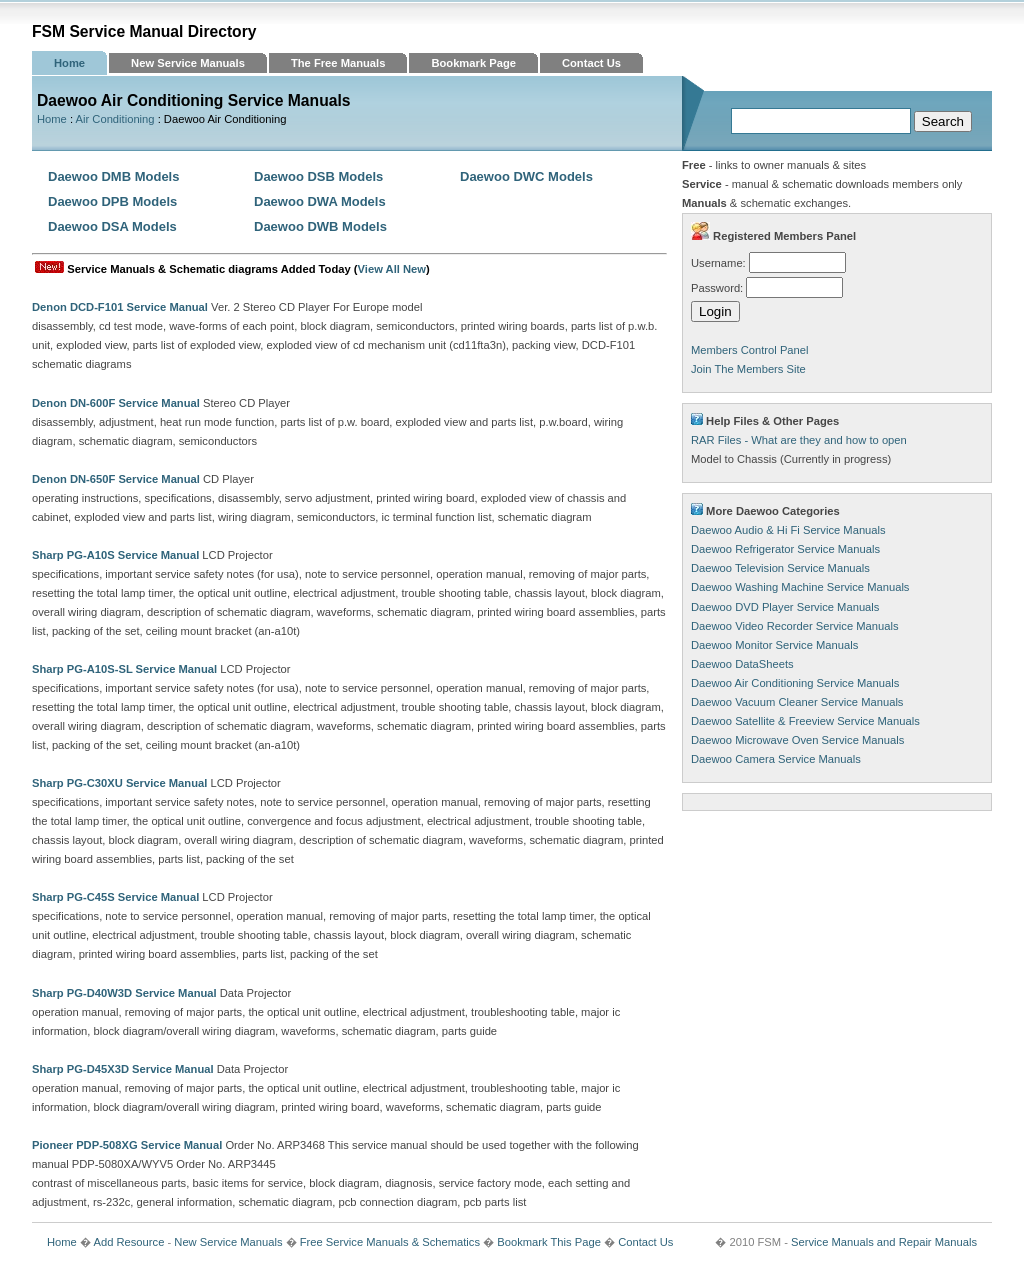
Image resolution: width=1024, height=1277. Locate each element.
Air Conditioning (115, 119)
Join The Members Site (748, 369)
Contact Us (591, 63)
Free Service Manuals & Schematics (390, 1242)
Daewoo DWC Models (526, 176)
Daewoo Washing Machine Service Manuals (800, 587)
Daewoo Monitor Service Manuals (774, 645)
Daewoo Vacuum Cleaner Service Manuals (797, 702)
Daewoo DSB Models (318, 176)
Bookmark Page (473, 63)
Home (69, 63)
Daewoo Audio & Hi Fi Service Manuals (788, 530)
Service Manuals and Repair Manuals (884, 1242)
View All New (392, 269)
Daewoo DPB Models (112, 201)
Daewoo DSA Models (112, 226)
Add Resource (128, 1242)
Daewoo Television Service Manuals (780, 568)
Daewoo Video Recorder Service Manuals (795, 626)
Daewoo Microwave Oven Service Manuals (797, 740)
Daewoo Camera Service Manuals (776, 759)
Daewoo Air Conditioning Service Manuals (795, 683)
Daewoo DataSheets (742, 664)
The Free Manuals (338, 63)
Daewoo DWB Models (320, 226)
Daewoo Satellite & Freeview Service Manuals (805, 721)
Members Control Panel (750, 350)
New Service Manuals (188, 63)
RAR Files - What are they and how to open (799, 440)
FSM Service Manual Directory (144, 31)
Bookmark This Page (549, 1242)
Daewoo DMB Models (113, 176)
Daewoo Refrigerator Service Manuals (785, 549)
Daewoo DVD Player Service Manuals (785, 607)
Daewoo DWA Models (320, 201)
